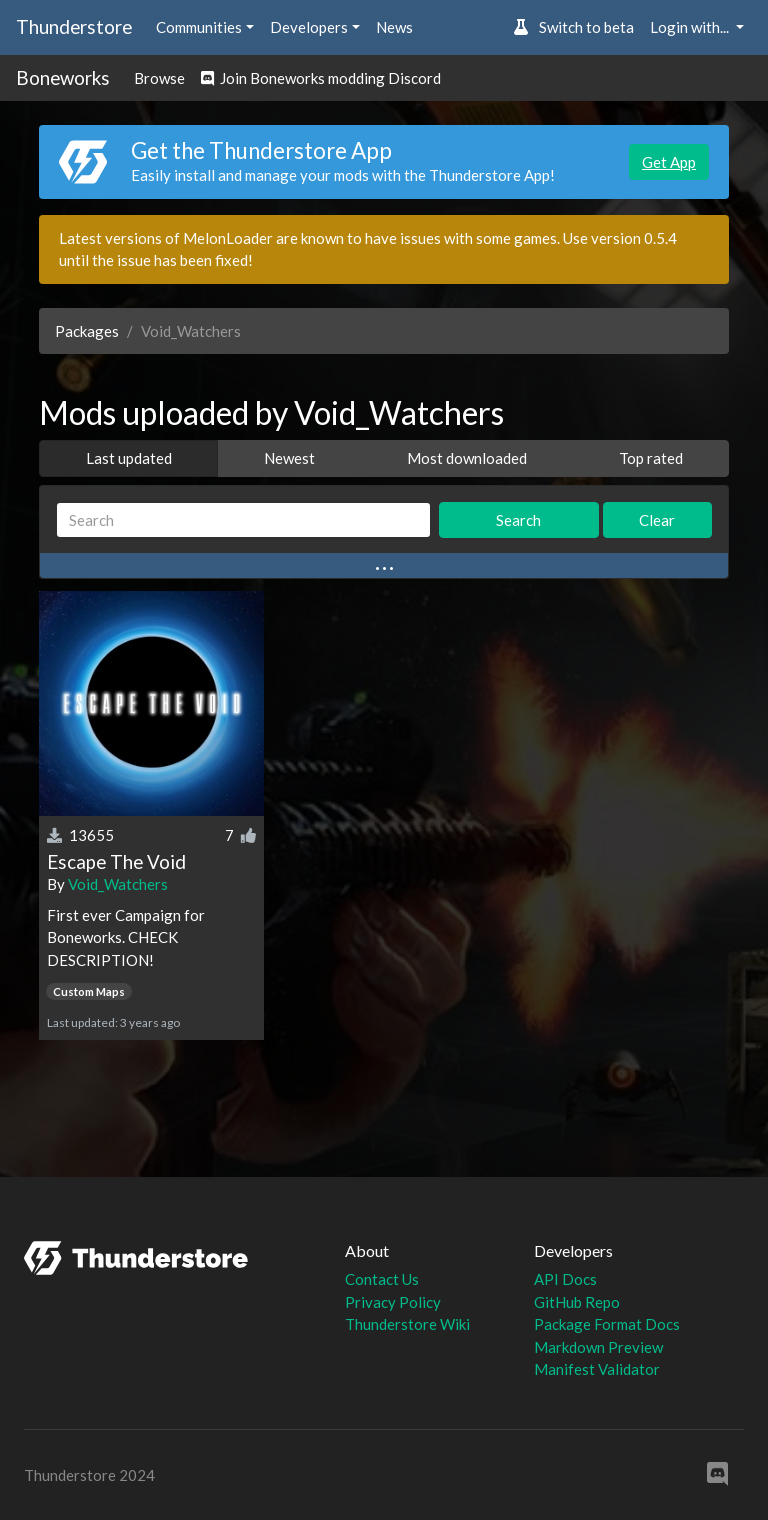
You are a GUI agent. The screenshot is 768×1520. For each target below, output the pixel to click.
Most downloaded (467, 458)
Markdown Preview (598, 1347)
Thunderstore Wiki (407, 1324)
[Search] (243, 520)
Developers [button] (309, 27)
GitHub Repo (577, 1302)
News (394, 27)
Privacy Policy (393, 1302)
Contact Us (382, 1279)
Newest (289, 458)
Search (518, 520)
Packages (87, 331)
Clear (657, 520)
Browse (159, 78)
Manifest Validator (597, 1369)
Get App (669, 162)
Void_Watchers (118, 884)
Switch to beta (573, 27)
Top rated (651, 458)
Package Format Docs (607, 1324)
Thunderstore (74, 26)
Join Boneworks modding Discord (321, 78)
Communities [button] (199, 27)
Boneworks (63, 77)
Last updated (129, 458)
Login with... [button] (691, 27)
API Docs (565, 1279)
